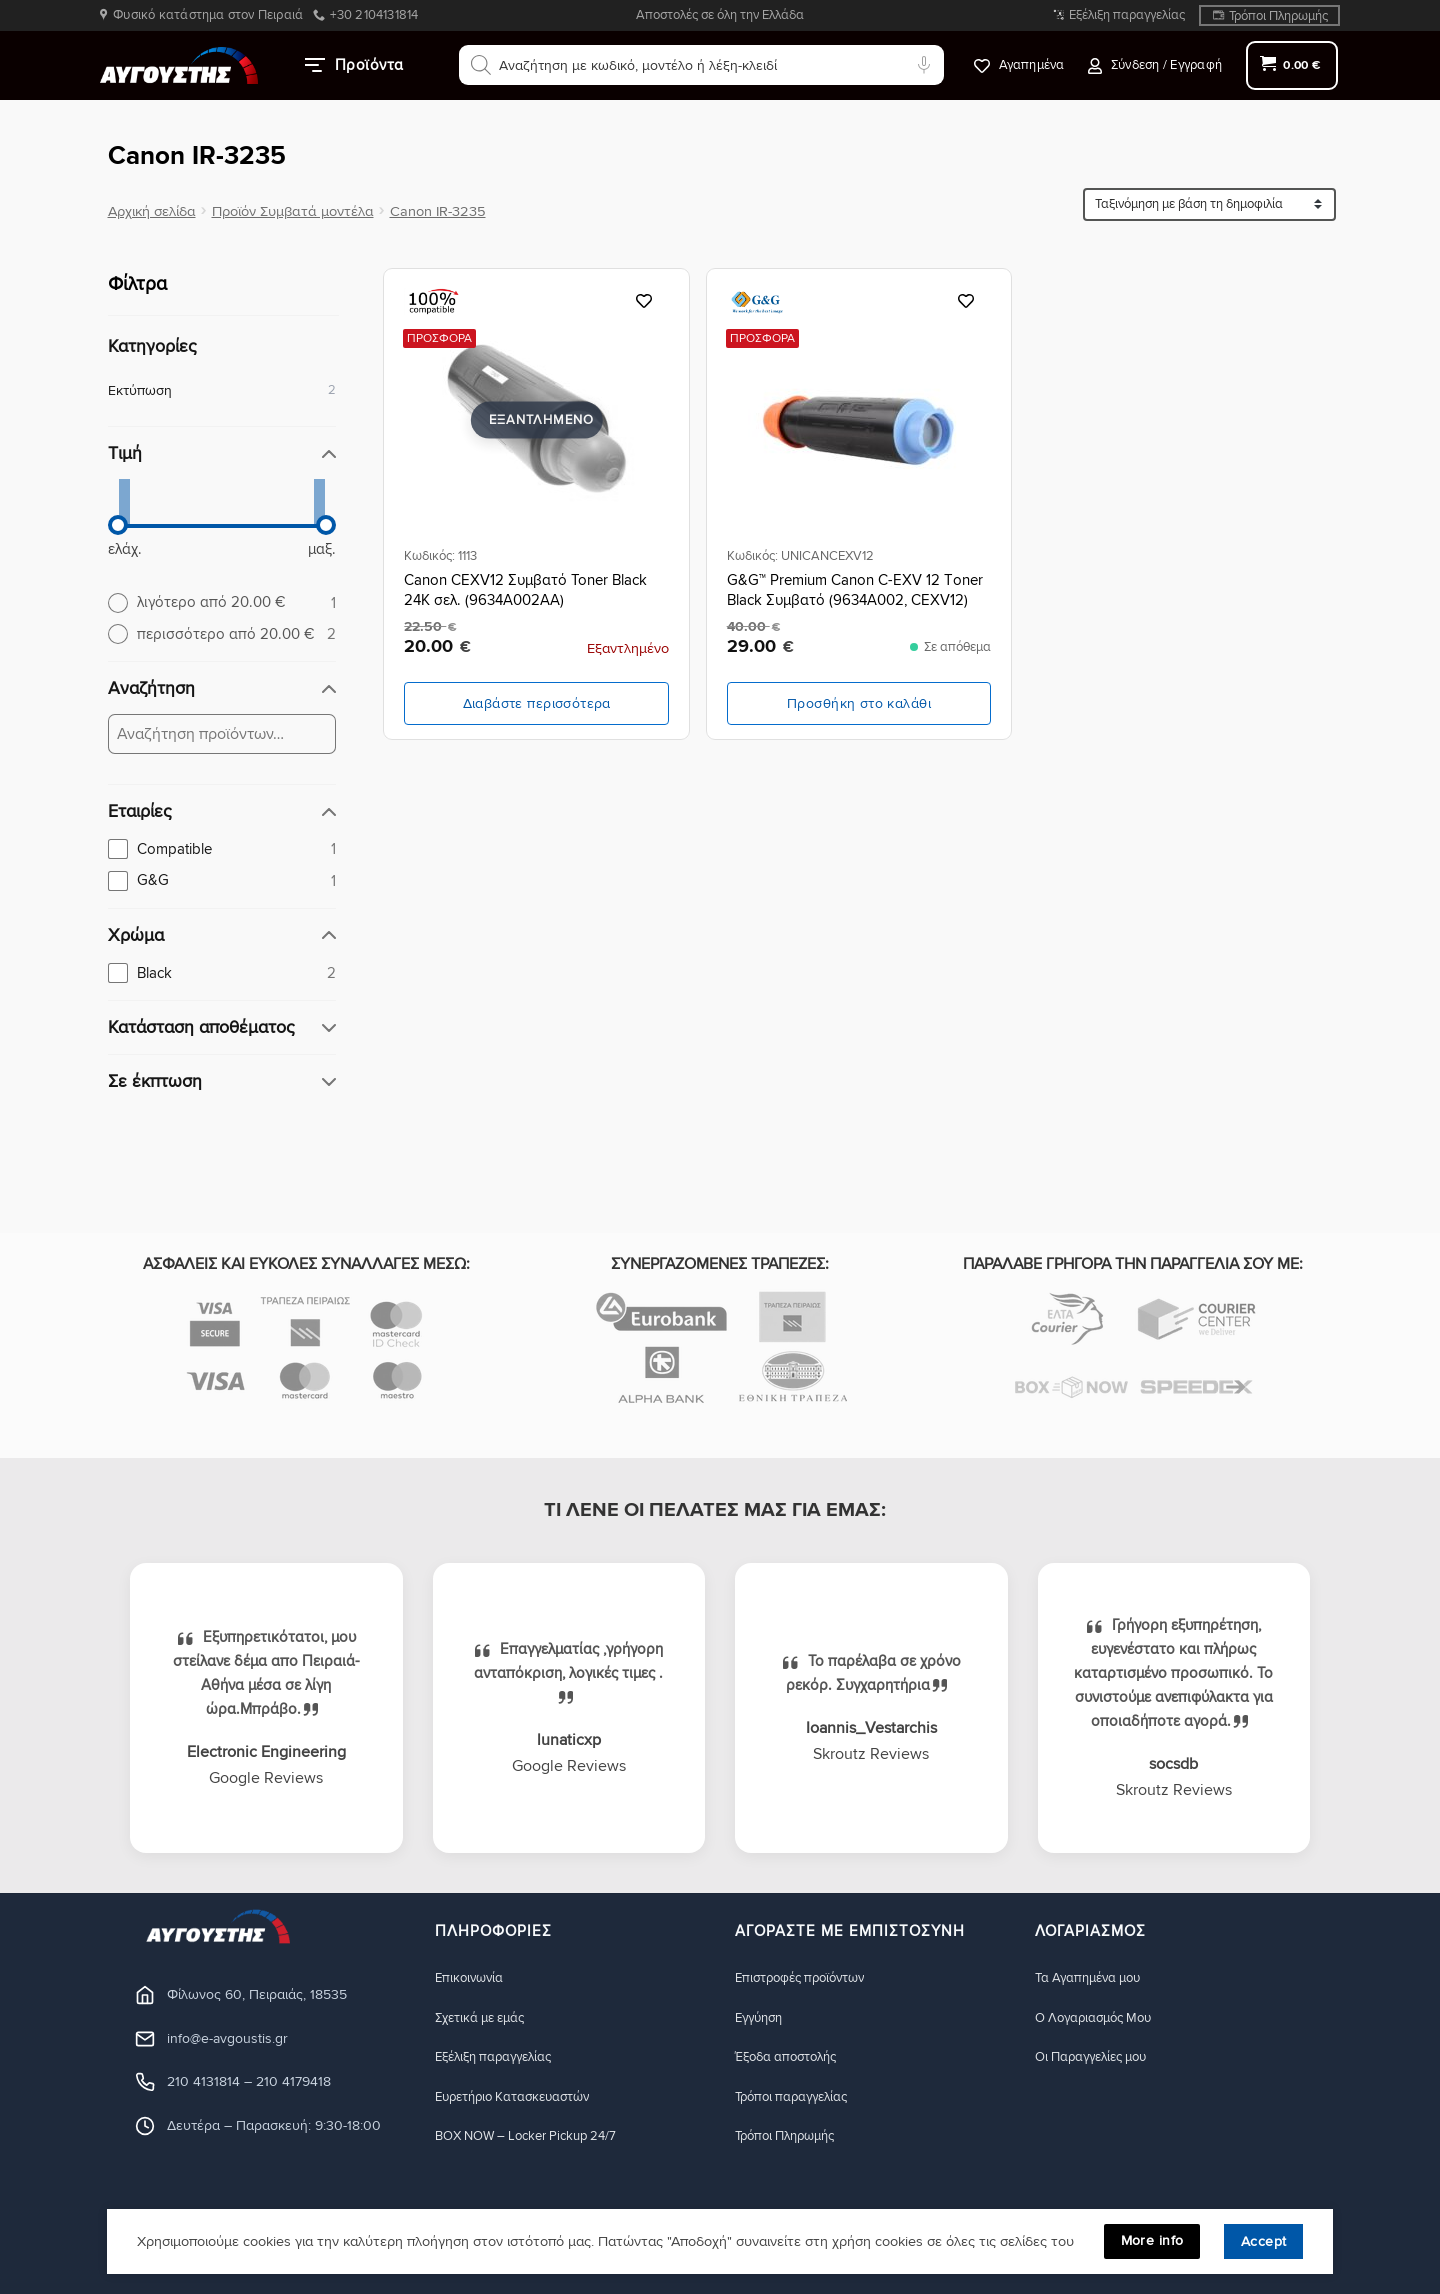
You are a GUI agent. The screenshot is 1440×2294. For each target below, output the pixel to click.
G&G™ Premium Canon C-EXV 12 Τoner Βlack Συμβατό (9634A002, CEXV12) (855, 590)
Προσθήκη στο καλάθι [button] (859, 703)
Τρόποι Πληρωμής (1278, 16)
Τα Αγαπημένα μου (1094, 1977)
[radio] (222, 602)
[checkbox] (222, 849)
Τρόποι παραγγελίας (798, 2097)
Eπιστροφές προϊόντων (807, 1977)
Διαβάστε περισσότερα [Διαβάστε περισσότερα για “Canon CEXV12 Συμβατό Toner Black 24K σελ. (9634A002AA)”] (537, 703)
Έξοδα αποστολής (792, 2057)
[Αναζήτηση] (481, 65)
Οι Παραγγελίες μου (1098, 2057)
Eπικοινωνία (472, 1977)
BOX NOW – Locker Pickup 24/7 (537, 2137)
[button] (1155, 65)
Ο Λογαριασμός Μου (1101, 2017)
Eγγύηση (762, 2017)
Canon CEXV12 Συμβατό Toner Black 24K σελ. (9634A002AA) (525, 590)
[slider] (118, 525)
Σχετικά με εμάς (486, 2017)
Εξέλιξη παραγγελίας (1127, 15)
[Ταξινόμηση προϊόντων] (1209, 204)
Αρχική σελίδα (152, 211)
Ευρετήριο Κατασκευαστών (522, 2097)
